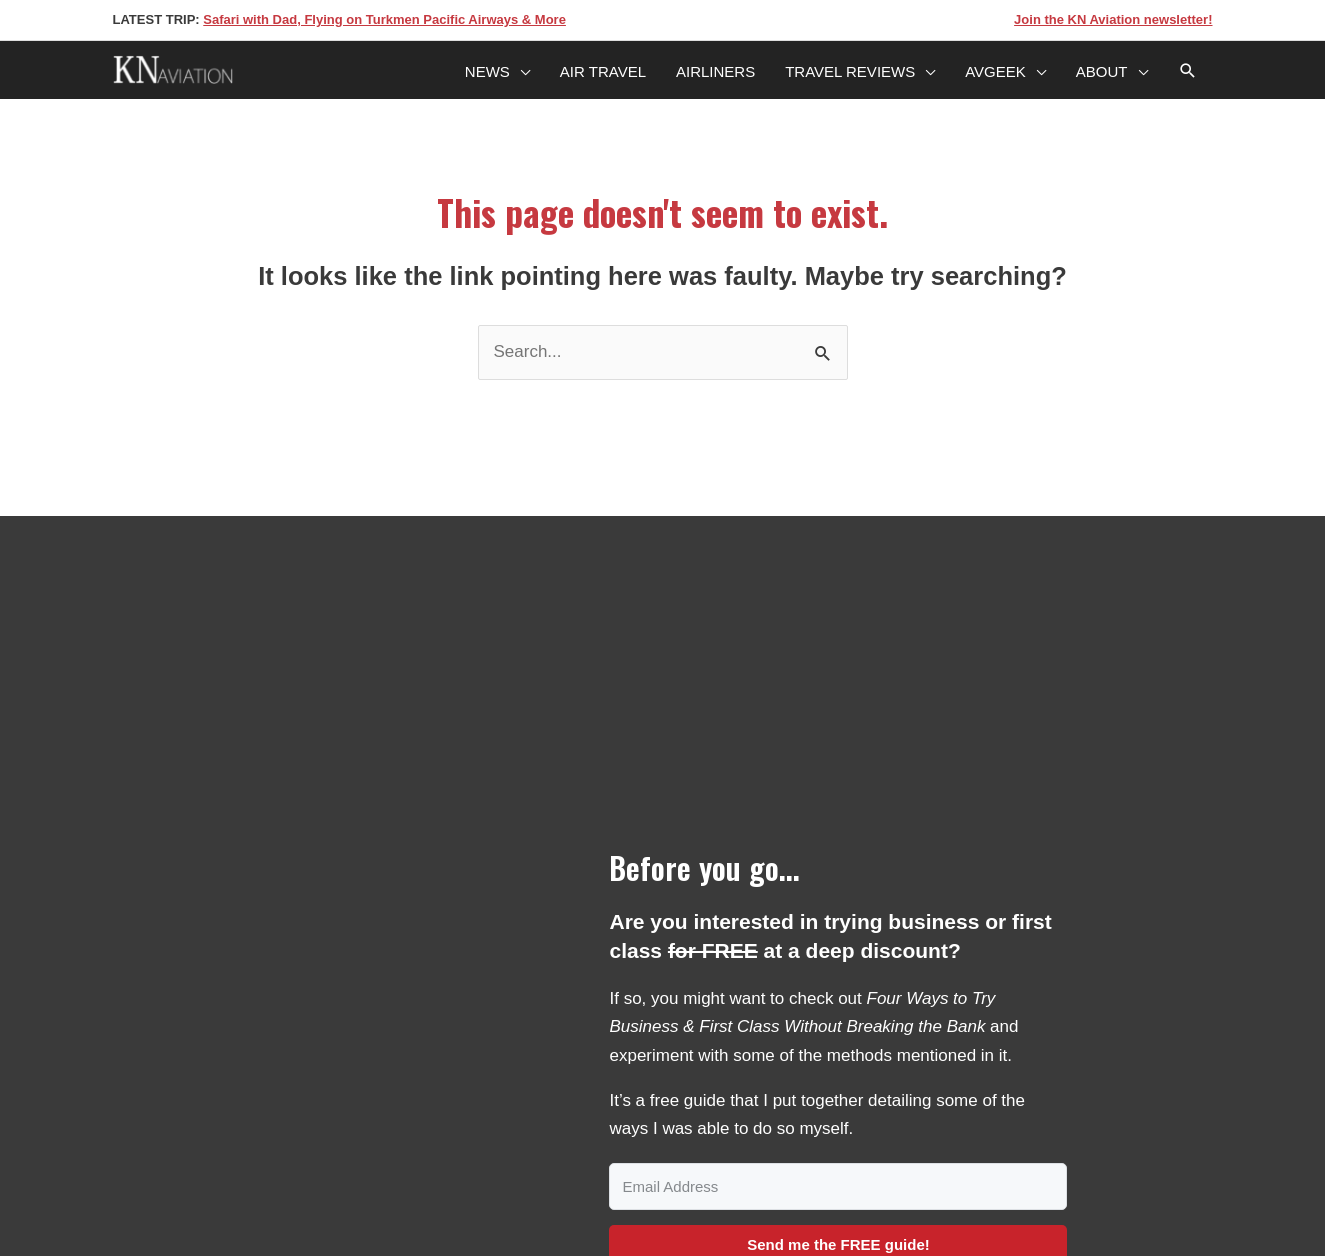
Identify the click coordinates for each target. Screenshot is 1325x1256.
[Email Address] (838, 1186)
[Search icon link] (1188, 72)
